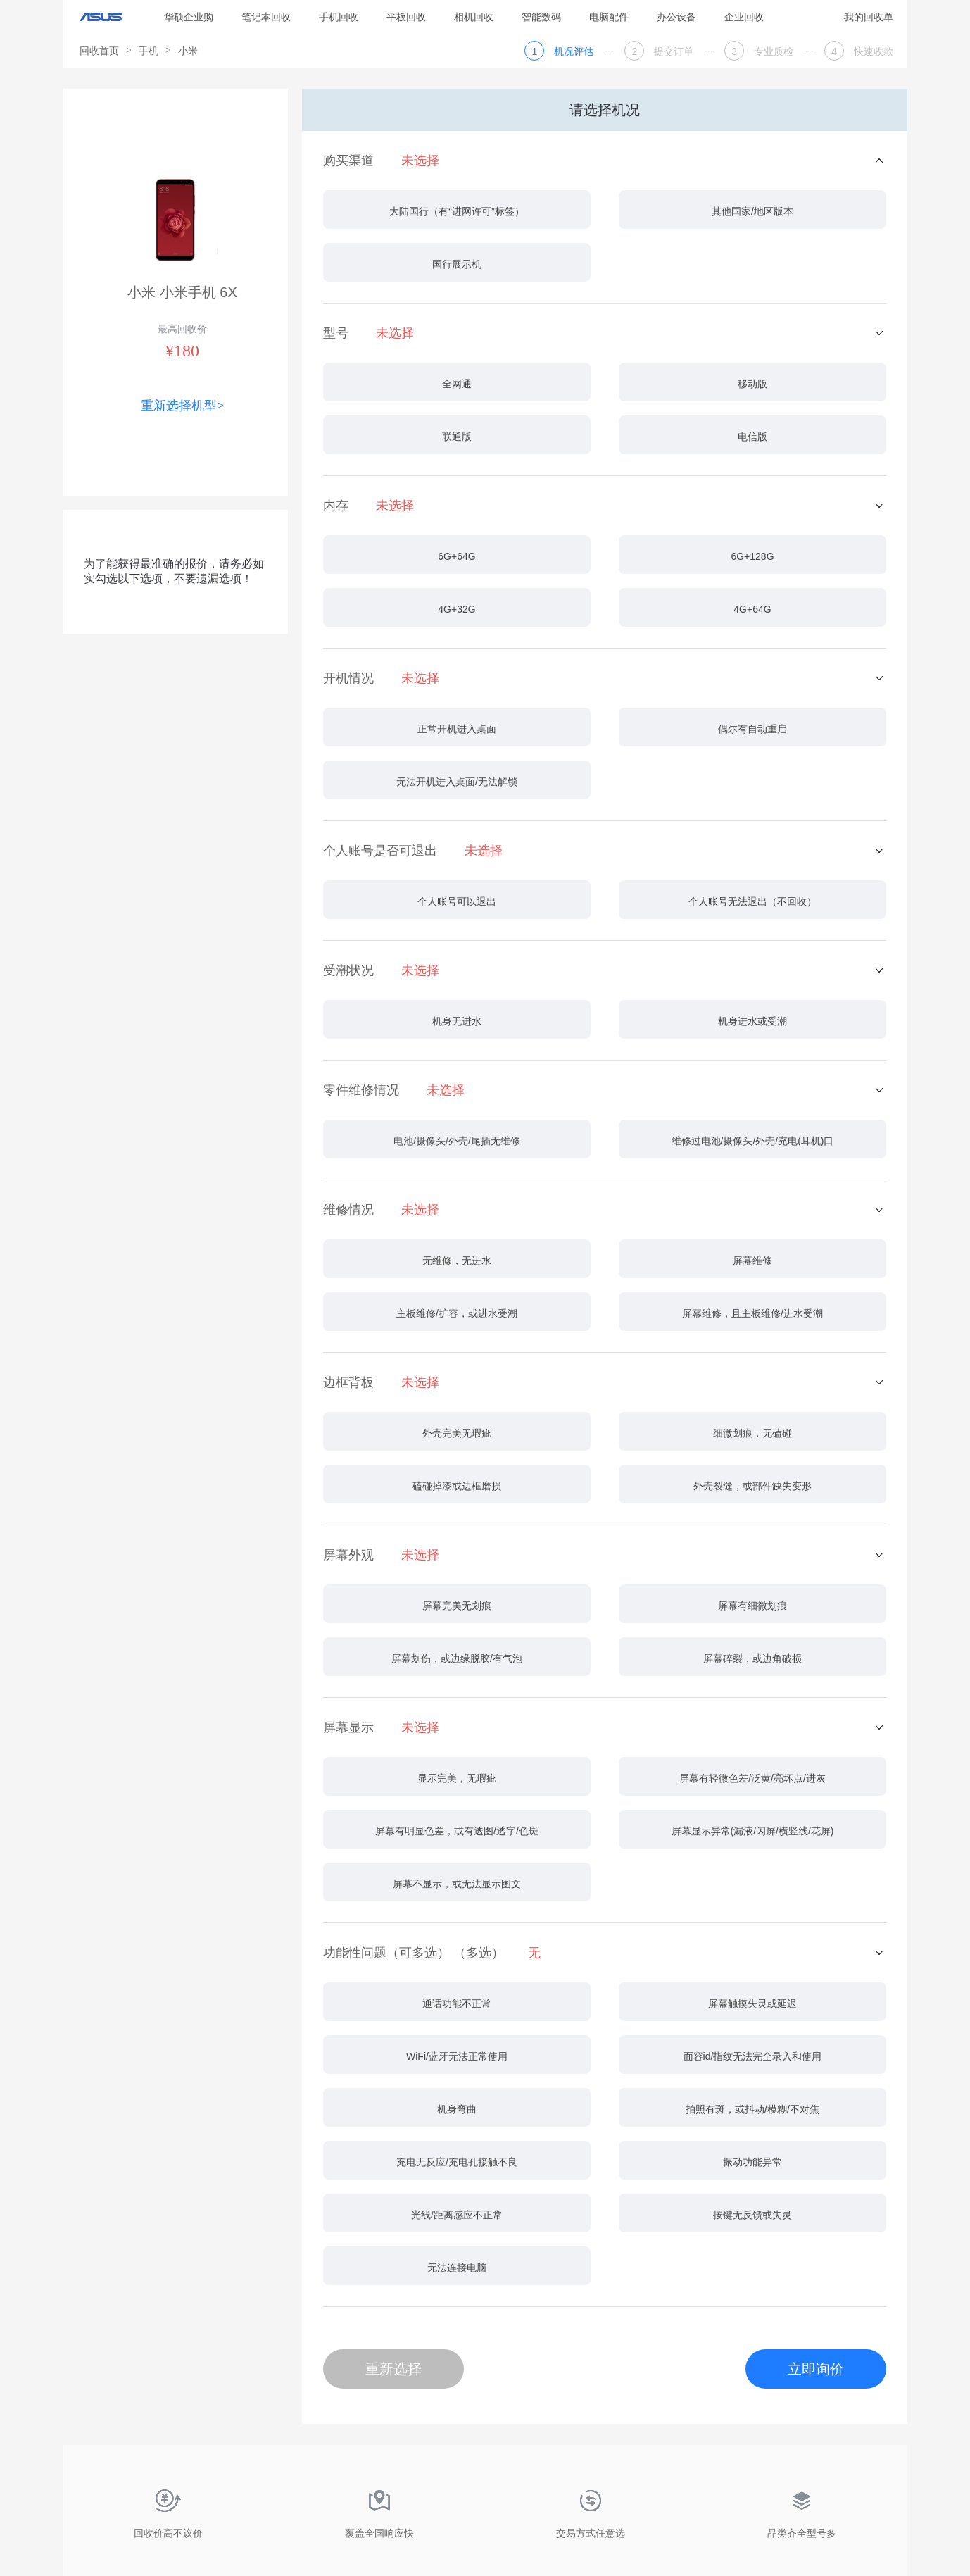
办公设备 (676, 17)
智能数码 (541, 17)
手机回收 (338, 17)
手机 (148, 50)
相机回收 (473, 17)
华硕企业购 (188, 17)
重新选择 (393, 2369)
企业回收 (744, 17)
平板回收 (406, 17)
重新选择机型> (182, 406)
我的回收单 (868, 17)
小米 (188, 50)
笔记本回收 (266, 17)
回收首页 (99, 50)
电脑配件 (609, 17)
